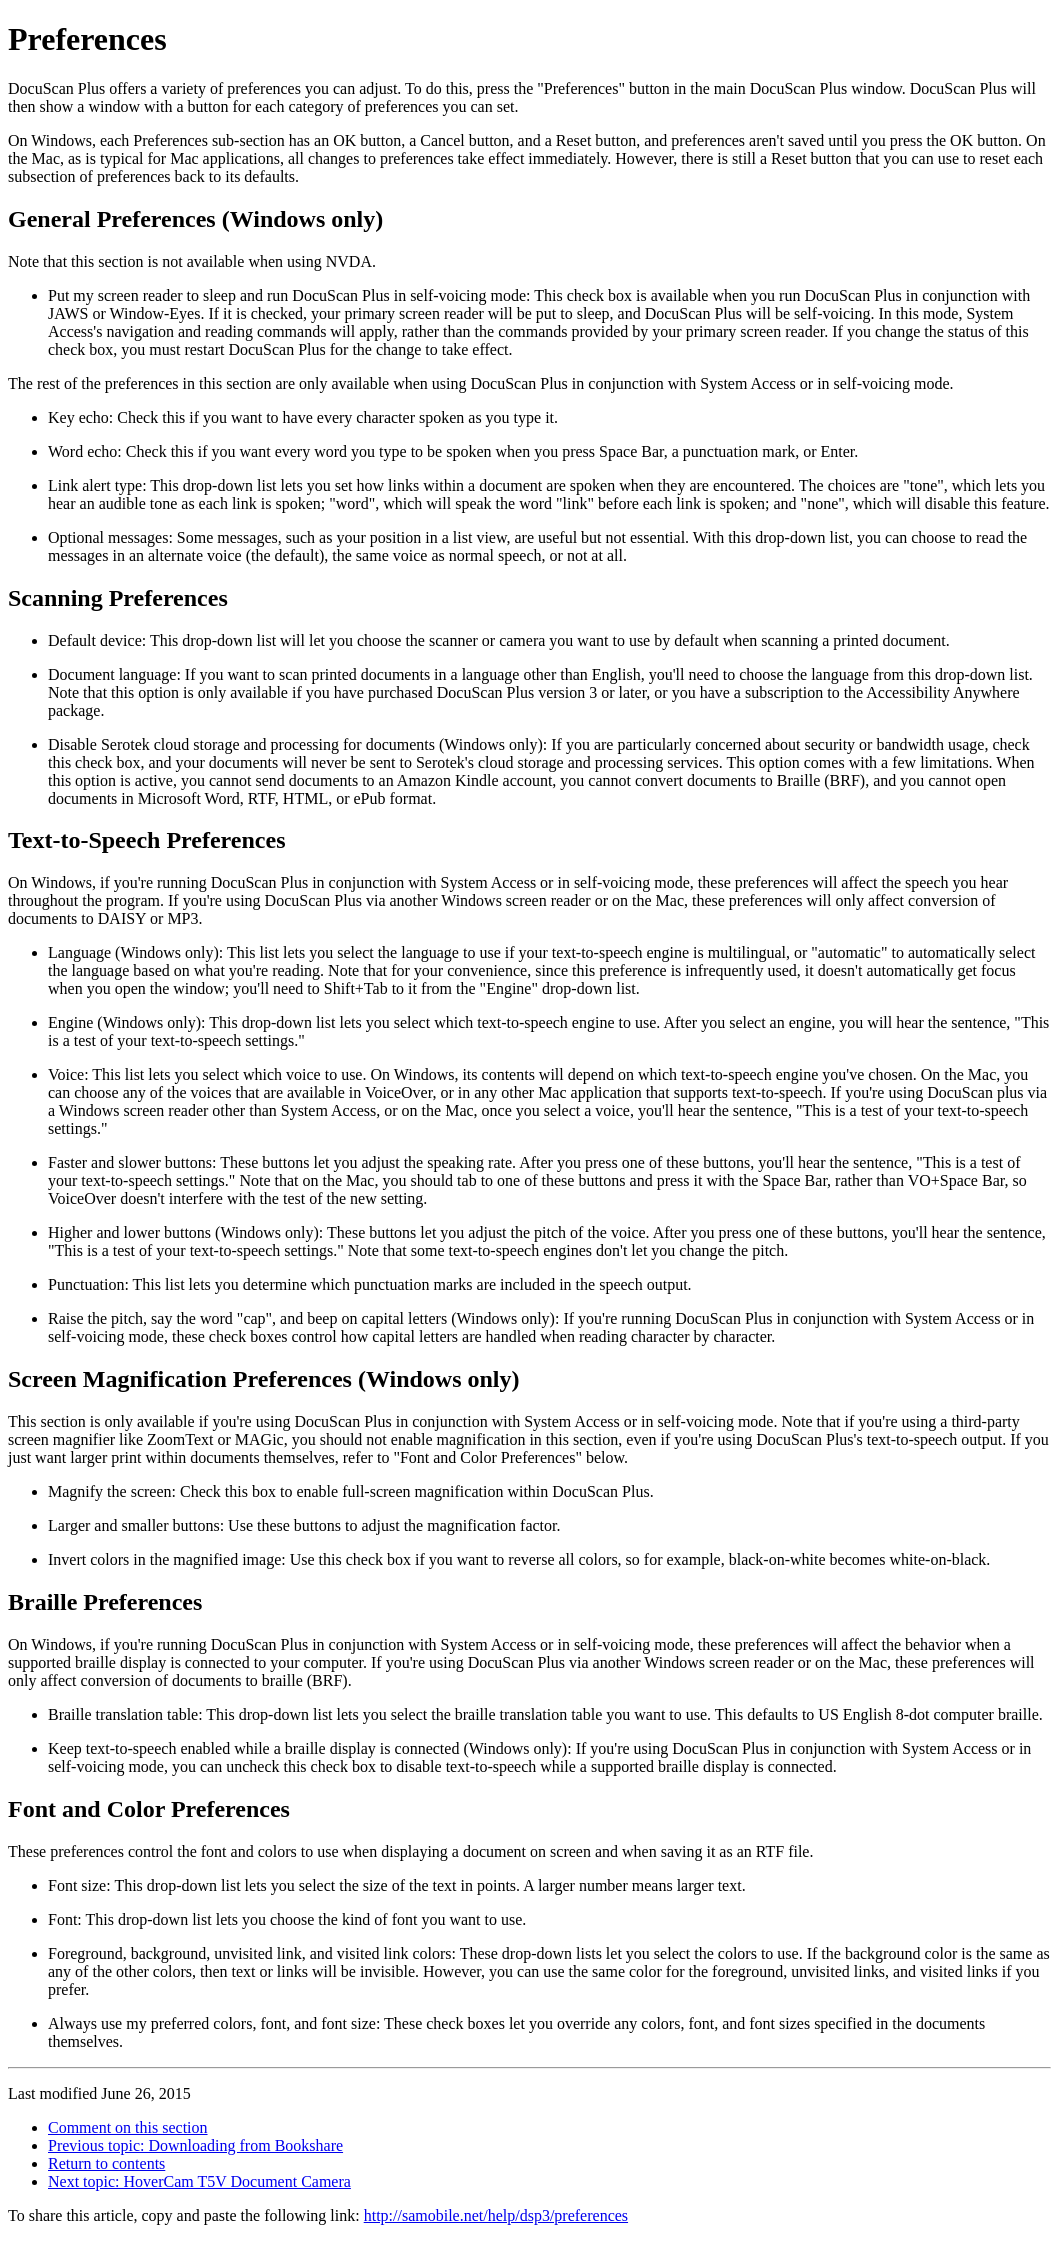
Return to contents (106, 2163)
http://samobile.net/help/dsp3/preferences (496, 2215)
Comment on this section (128, 2127)
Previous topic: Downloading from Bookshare (195, 2145)
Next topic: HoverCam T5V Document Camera (199, 2181)
